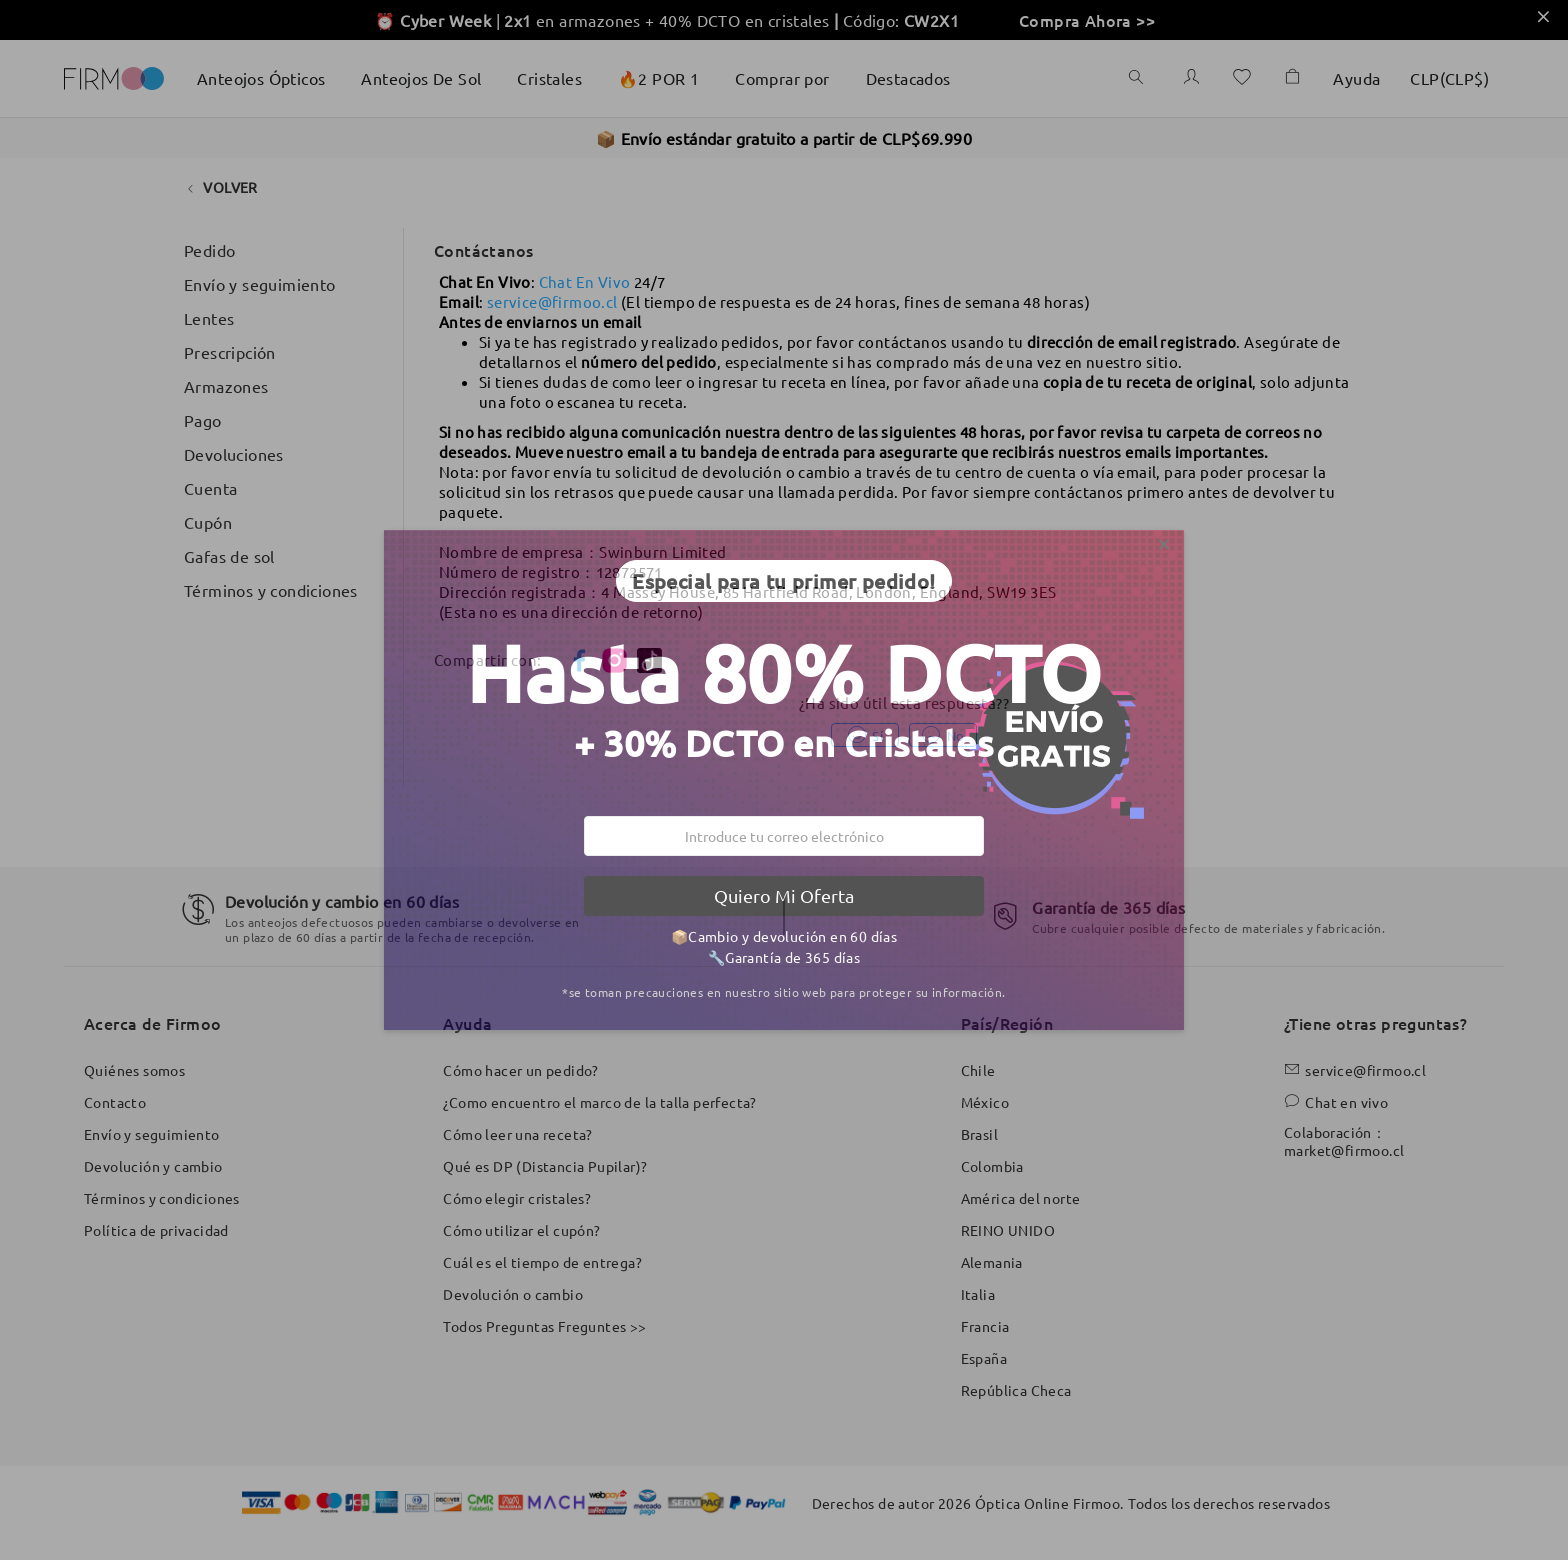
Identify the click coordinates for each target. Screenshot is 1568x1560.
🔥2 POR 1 (658, 78)
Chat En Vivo (585, 281)
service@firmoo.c (550, 301)
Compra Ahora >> (1087, 20)
